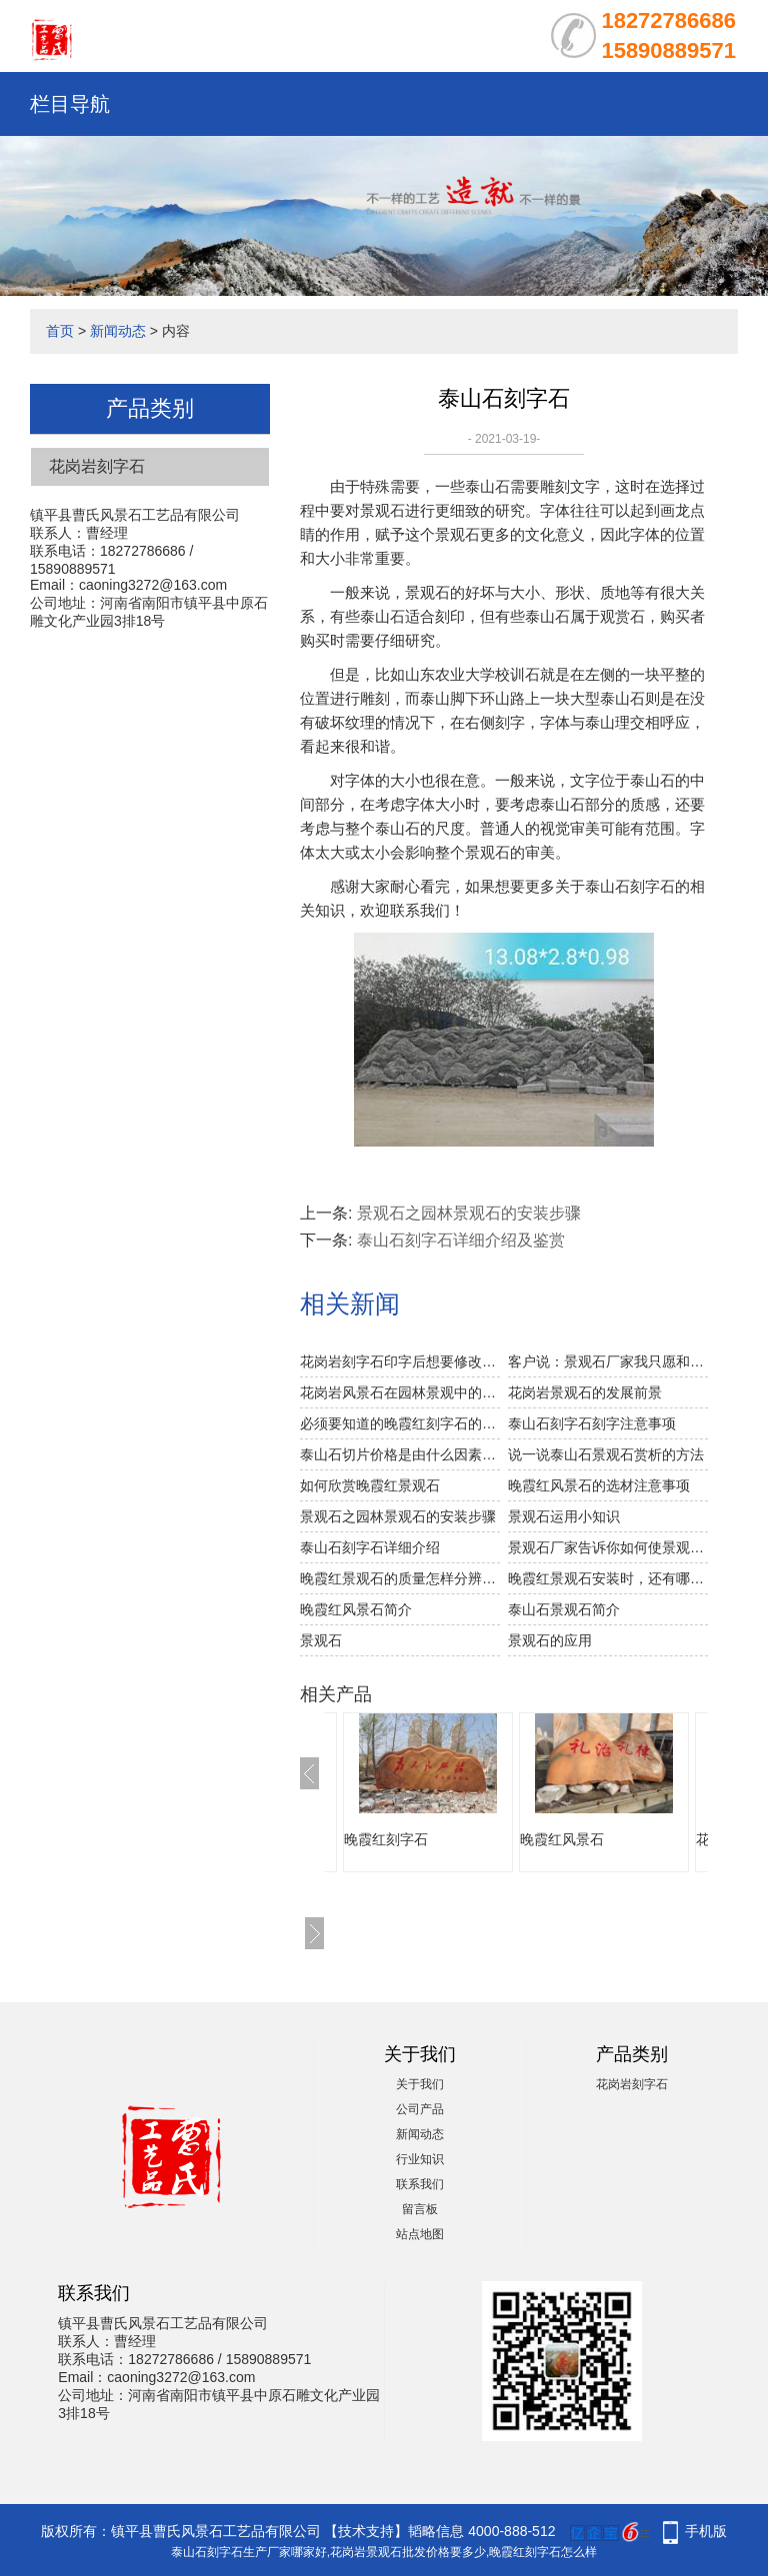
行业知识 (420, 2159)
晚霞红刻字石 (386, 1839)
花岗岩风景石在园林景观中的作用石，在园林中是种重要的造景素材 (400, 1392)
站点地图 (420, 2234)
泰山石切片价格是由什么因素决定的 (400, 1454)
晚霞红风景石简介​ (356, 1609)
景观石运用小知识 (564, 1516)
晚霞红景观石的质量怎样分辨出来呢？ (400, 1578)
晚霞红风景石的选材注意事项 (599, 1485)
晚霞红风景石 (562, 1839)
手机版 (706, 2531)
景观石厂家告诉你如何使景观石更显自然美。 (608, 1547)
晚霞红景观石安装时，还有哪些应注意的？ (608, 1578)
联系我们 (420, 2184)
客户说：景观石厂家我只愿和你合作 (608, 1361)
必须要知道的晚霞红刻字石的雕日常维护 (400, 1423)
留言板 (420, 2209)
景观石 (321, 1640)
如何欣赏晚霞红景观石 (370, 1485)
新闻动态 (118, 331)
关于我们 (420, 2084)
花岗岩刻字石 (97, 466)
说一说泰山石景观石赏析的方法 (606, 1454)
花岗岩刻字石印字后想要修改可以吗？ (400, 1361)
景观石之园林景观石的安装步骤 (469, 1213)
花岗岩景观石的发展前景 (585, 1392)
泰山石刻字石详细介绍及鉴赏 (461, 1240)
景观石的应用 (550, 1640)
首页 (60, 331)
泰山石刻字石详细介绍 (370, 1547)
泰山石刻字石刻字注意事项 (592, 1423)
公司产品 (420, 2109)
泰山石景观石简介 (564, 1609)
